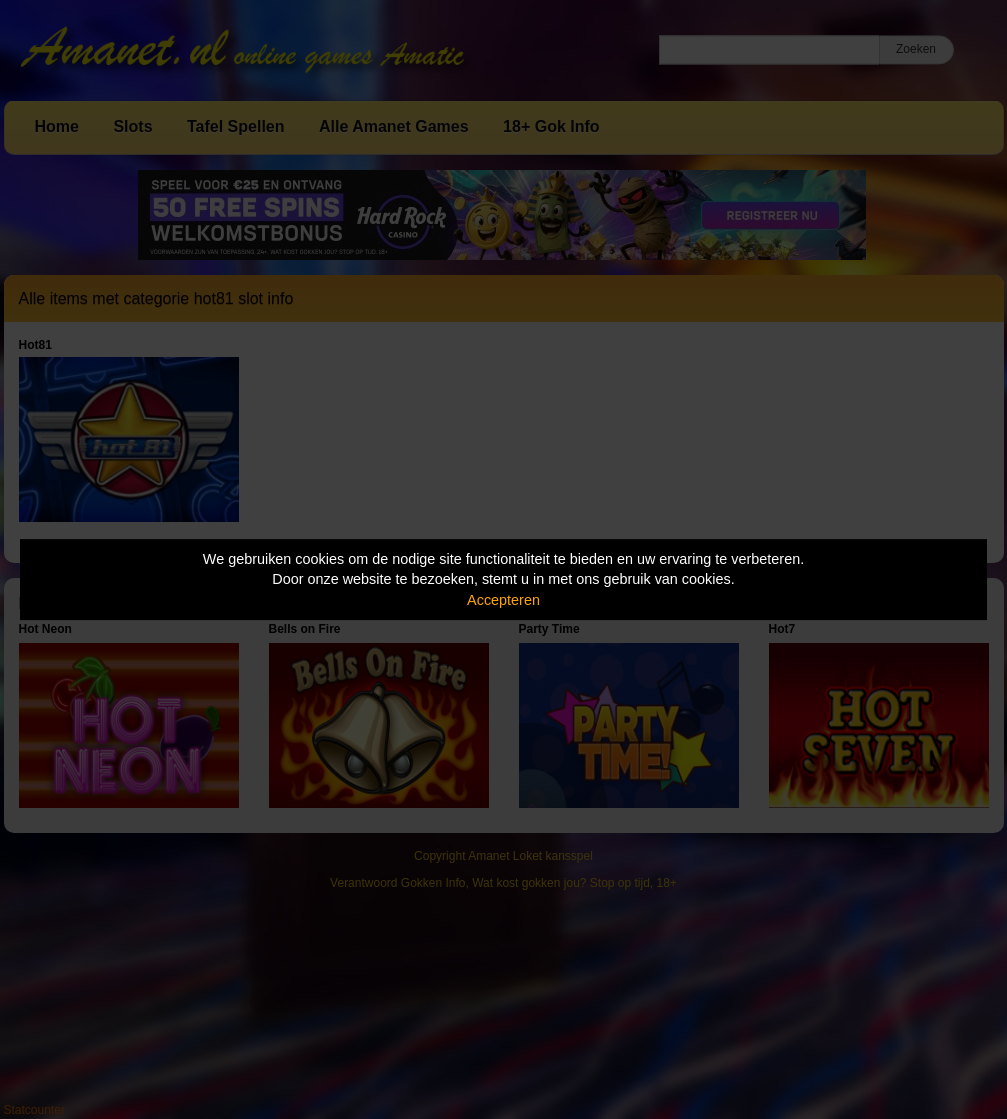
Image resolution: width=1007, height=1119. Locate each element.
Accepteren (503, 600)
